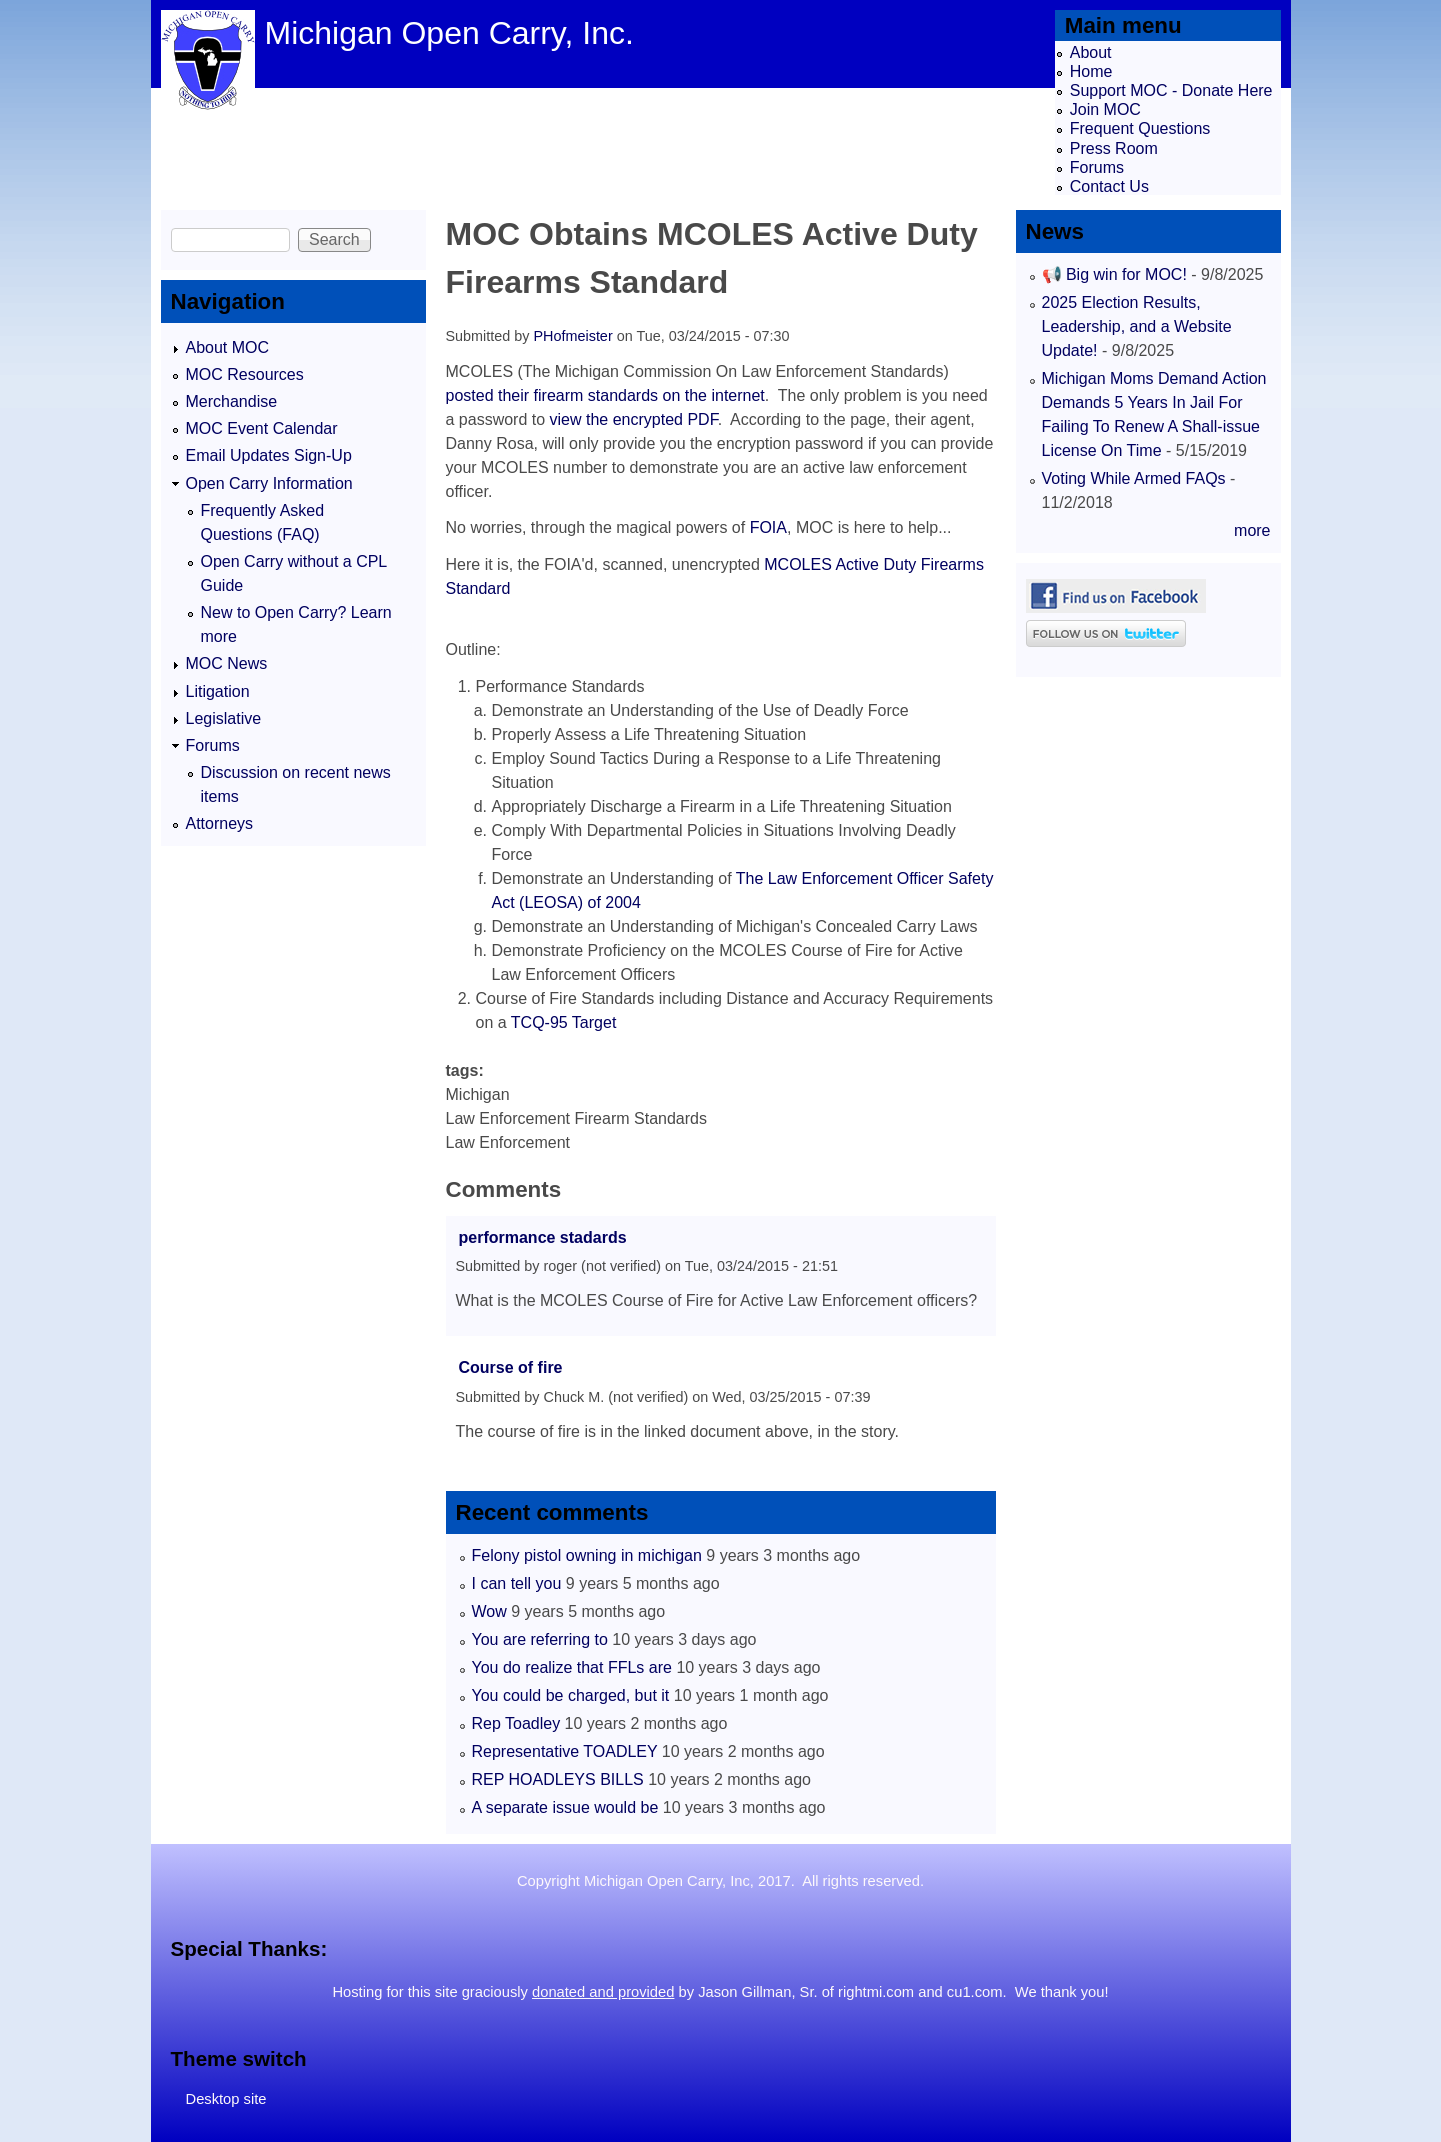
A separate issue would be (565, 1807)
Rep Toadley (516, 1723)
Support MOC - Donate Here (1171, 90)
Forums (1097, 167)
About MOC (228, 347)
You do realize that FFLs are (572, 1667)
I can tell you (517, 1583)
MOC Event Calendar (262, 428)
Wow (489, 1611)
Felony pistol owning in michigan (587, 1555)
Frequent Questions (1140, 128)
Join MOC (1105, 109)
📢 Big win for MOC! (1117, 274)
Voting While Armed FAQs (1134, 478)
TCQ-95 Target (564, 1022)
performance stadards (543, 1237)
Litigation (218, 691)
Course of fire (511, 1367)
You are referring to (540, 1639)
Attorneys (220, 823)
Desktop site (226, 2099)
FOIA (768, 527)
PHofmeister (573, 336)
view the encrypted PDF (634, 419)
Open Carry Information (269, 483)
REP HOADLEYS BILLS (558, 1779)
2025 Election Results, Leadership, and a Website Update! (1137, 326)
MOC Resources (245, 374)
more (1252, 530)
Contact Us (1109, 186)
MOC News (227, 663)
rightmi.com (876, 1992)
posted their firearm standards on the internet (605, 395)
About (1091, 52)
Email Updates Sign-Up (269, 455)
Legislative (224, 718)
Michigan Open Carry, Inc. (449, 33)
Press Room (1114, 148)
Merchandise (232, 401)
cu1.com (975, 1992)
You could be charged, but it (571, 1695)
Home (1091, 71)
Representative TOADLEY (565, 1751)
